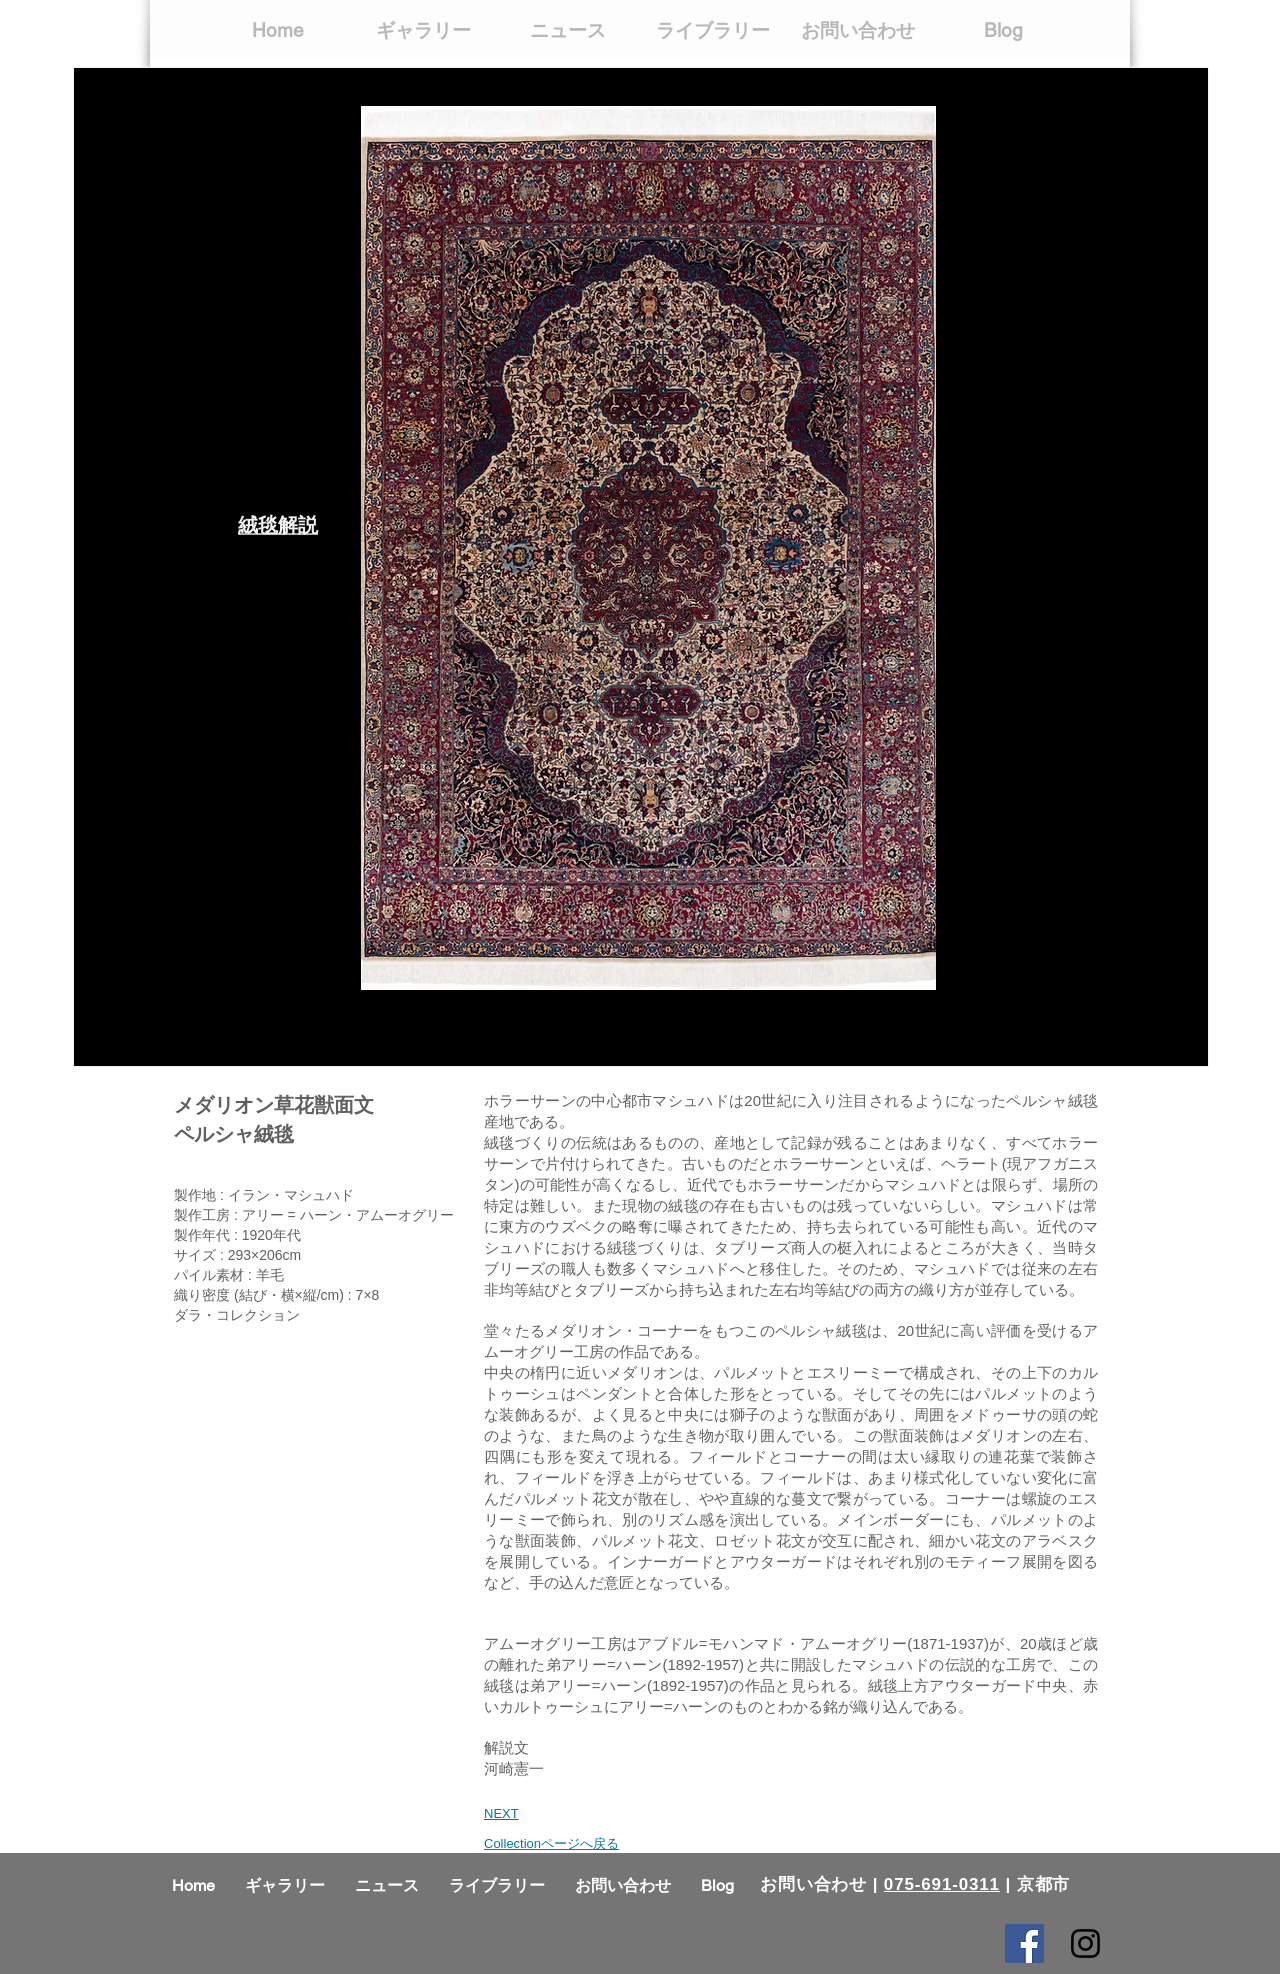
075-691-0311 (942, 1884)
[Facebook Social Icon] (1024, 1943)
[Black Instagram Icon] (1085, 1943)
